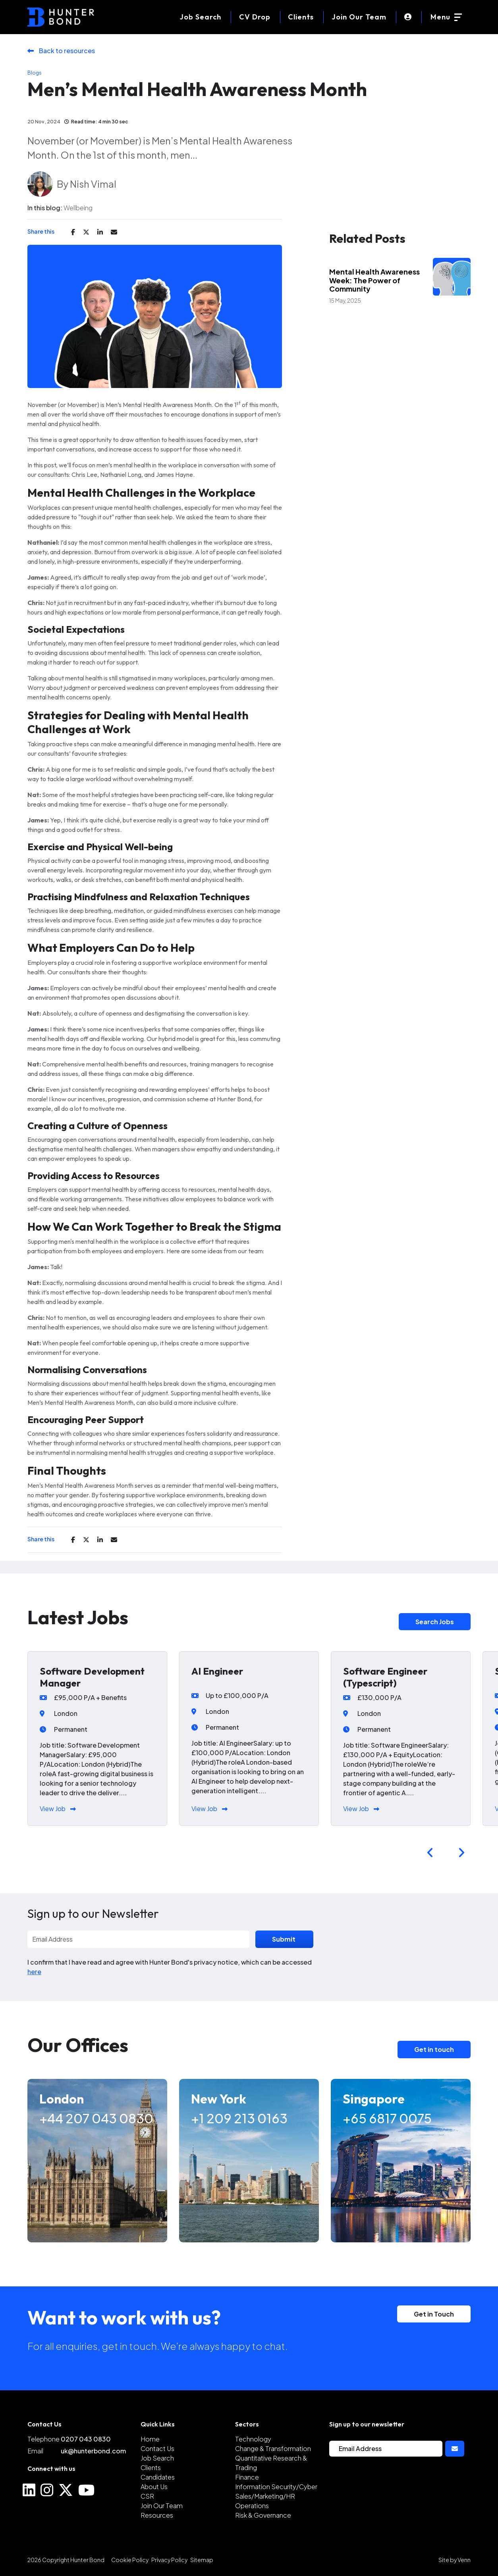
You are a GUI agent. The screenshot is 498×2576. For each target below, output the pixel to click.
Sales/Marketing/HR (265, 2496)
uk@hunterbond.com (93, 2451)
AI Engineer (217, 1671)
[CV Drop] (254, 16)
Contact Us (157, 2448)
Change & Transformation (273, 2448)
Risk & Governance (263, 2515)
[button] (430, 1852)
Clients (301, 16)
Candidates (158, 2477)
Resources (157, 2515)
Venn (464, 2559)
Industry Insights (370, 262)
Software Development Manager (92, 1677)
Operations (252, 2505)
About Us (154, 2486)
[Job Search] (200, 16)
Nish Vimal (93, 184)
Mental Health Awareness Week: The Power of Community (374, 280)
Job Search (157, 2458)
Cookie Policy (130, 2559)
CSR (147, 2496)
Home (150, 2439)
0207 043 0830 (86, 2439)
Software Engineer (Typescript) (385, 1677)
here (34, 1971)
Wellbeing (78, 208)
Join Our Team (359, 16)
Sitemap (201, 2559)
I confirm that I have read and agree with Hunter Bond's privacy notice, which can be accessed (169, 1967)
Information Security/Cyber (276, 2486)
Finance (247, 2477)
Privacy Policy (169, 2559)
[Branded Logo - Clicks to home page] (60, 17)
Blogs (34, 73)
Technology (253, 2439)
